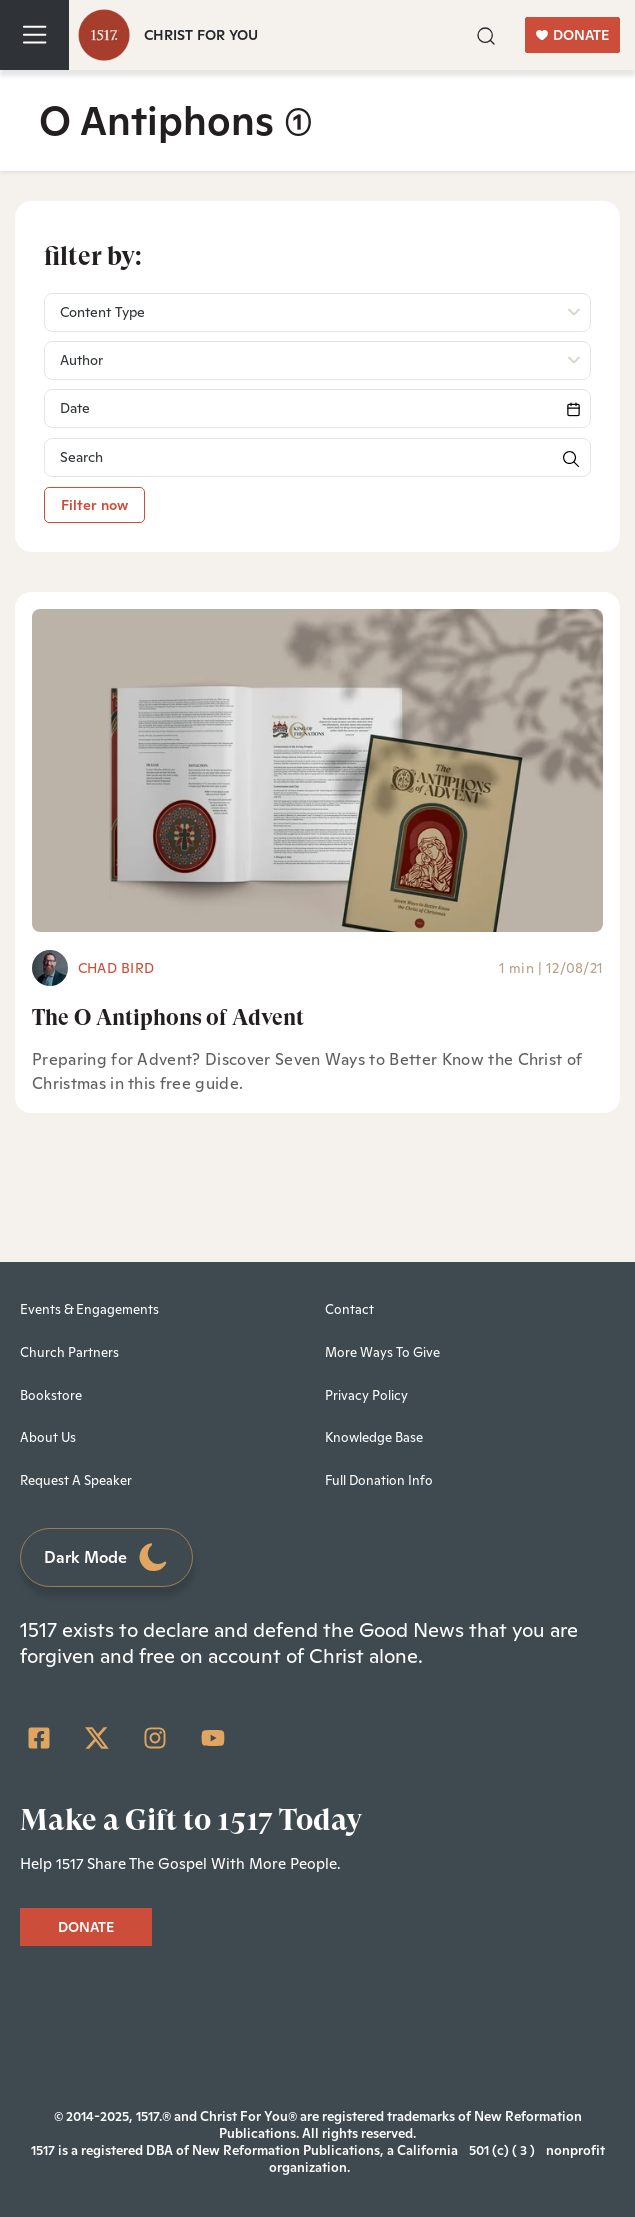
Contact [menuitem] (349, 1309)
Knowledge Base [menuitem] (374, 1437)
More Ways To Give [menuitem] (382, 1352)
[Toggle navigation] (34, 35)
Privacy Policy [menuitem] (366, 1395)
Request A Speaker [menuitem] (76, 1480)
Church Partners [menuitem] (69, 1352)
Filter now (94, 505)
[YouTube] (213, 1738)
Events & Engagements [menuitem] (89, 1309)
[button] (486, 34)
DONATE (572, 35)
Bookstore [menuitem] (51, 1395)
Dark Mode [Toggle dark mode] (107, 1557)
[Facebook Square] (39, 1738)
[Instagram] (155, 1738)
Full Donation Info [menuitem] (379, 1480)
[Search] (317, 408)
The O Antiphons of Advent (168, 1017)
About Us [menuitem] (48, 1437)
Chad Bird (116, 968)
